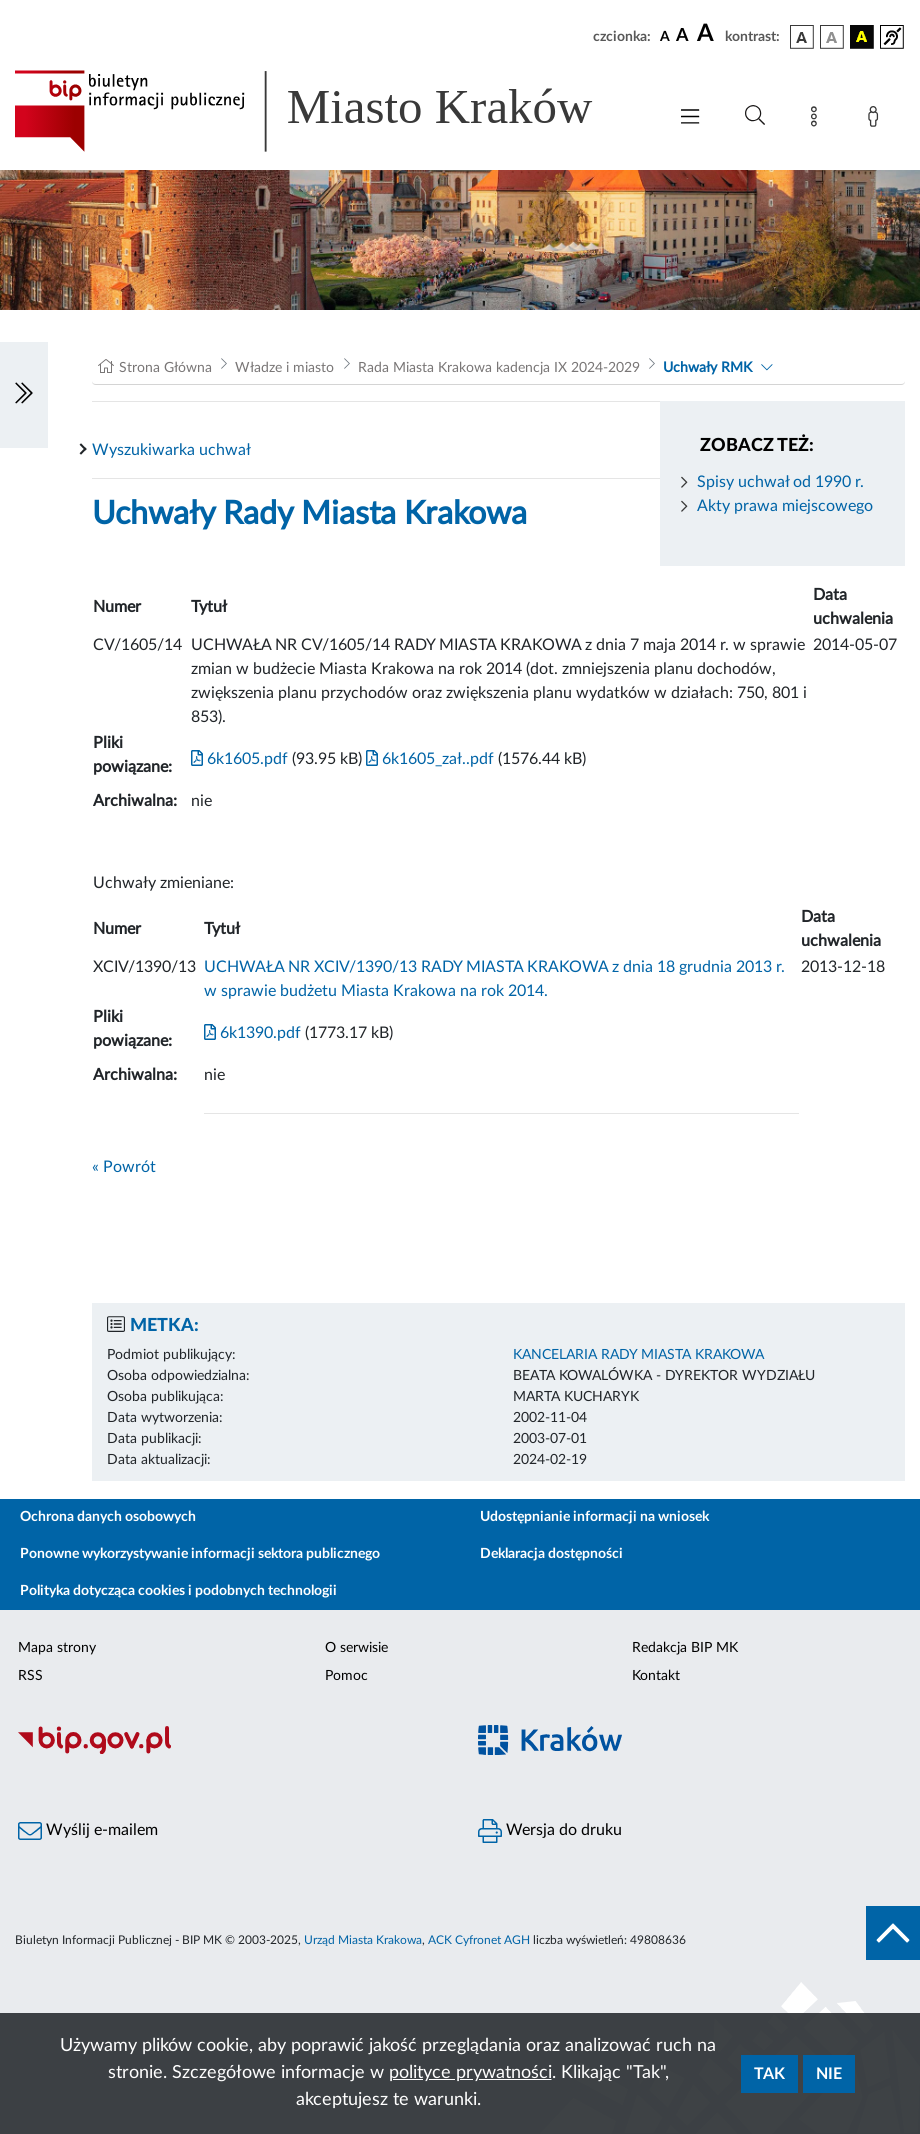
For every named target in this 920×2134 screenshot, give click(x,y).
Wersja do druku (550, 1831)
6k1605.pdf (239, 759)
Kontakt (656, 1676)
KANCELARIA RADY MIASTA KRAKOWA (638, 1355)
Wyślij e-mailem (88, 1831)
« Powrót (124, 1167)
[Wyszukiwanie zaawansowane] (755, 116)
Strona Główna (165, 368)
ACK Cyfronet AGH (479, 1940)
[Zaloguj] (877, 120)
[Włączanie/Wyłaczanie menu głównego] (690, 118)
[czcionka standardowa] (665, 36)
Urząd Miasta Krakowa (363, 1940)
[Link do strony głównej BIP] (330, 111)
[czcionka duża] (708, 34)
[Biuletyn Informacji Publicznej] (230, 1752)
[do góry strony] (893, 1933)
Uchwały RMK (707, 368)
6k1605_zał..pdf (428, 759)
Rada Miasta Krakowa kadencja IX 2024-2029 (499, 368)
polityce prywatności (470, 2073)
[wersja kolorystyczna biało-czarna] (832, 37)
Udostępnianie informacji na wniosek (594, 1517)
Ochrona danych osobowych (108, 1517)
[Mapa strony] (818, 120)
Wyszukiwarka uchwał (171, 450)
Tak (769, 2074)
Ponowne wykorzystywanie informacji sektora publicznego (200, 1554)
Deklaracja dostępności (551, 1554)
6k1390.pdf (252, 1033)
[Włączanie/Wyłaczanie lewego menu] (24, 395)
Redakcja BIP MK (685, 1648)
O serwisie (356, 1648)
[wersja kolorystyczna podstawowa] (802, 37)
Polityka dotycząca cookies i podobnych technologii (178, 1591)
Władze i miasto (284, 368)
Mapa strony (57, 1648)
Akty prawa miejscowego (785, 506)
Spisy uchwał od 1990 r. (780, 482)
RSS (30, 1676)
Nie (829, 2074)
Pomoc (346, 1676)
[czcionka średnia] (682, 36)
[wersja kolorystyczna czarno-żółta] (862, 37)
